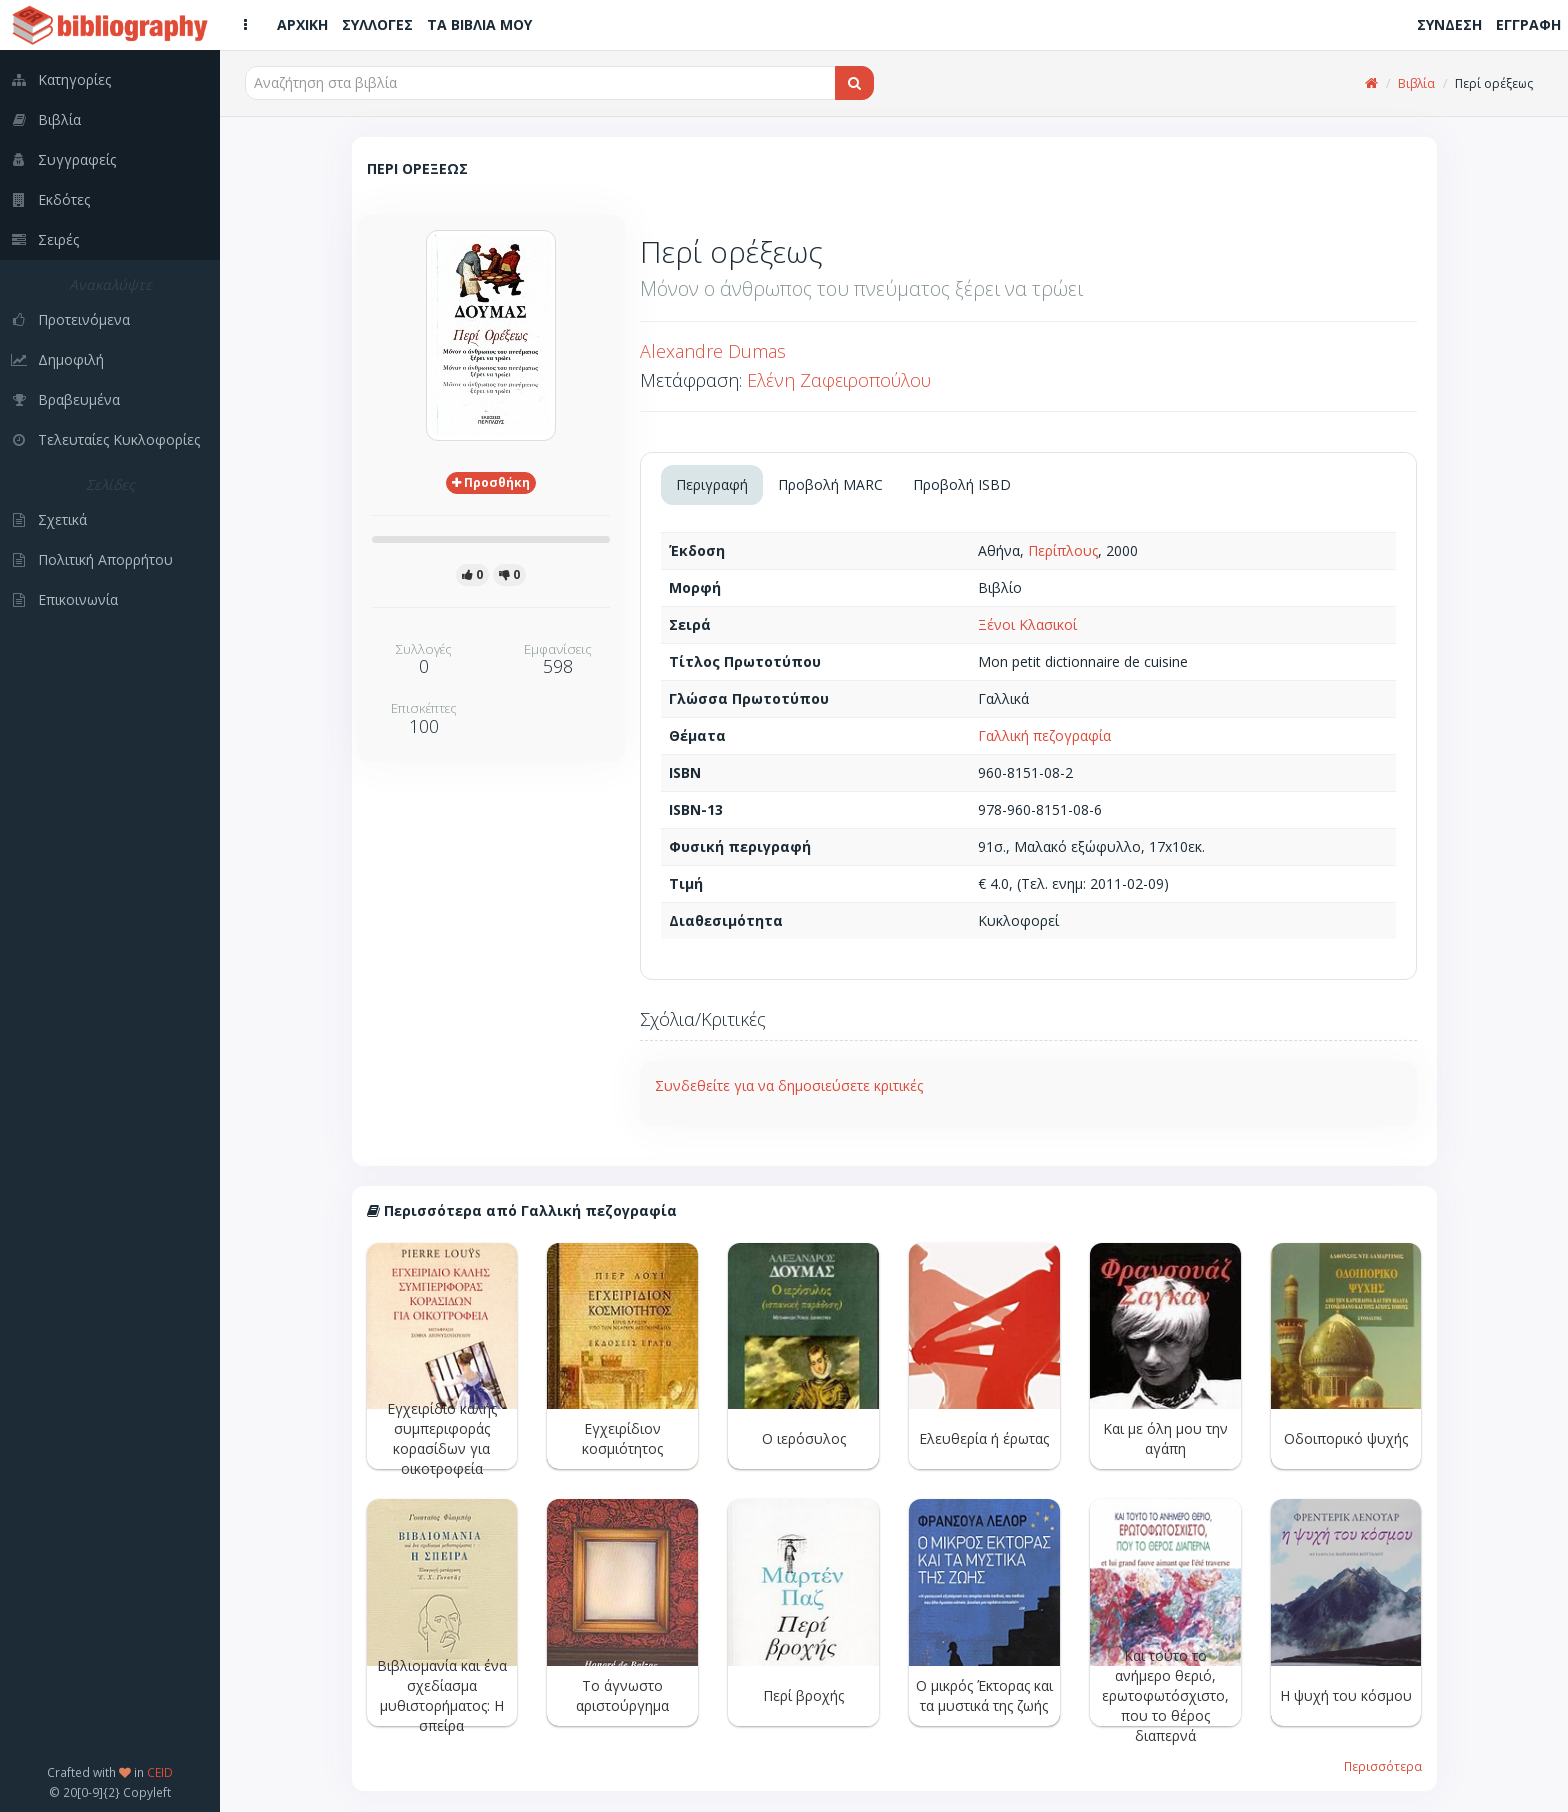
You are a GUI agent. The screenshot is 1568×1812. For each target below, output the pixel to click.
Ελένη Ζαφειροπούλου (839, 380)
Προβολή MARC (830, 484)
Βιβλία (1416, 83)
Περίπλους (1063, 550)
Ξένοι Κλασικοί (1027, 624)
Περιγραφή (712, 484)
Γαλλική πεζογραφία (1044, 735)
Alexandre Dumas (713, 351)
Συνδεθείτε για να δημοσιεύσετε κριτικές (789, 1085)
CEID (160, 1772)
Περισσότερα (1383, 1766)
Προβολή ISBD (962, 484)
